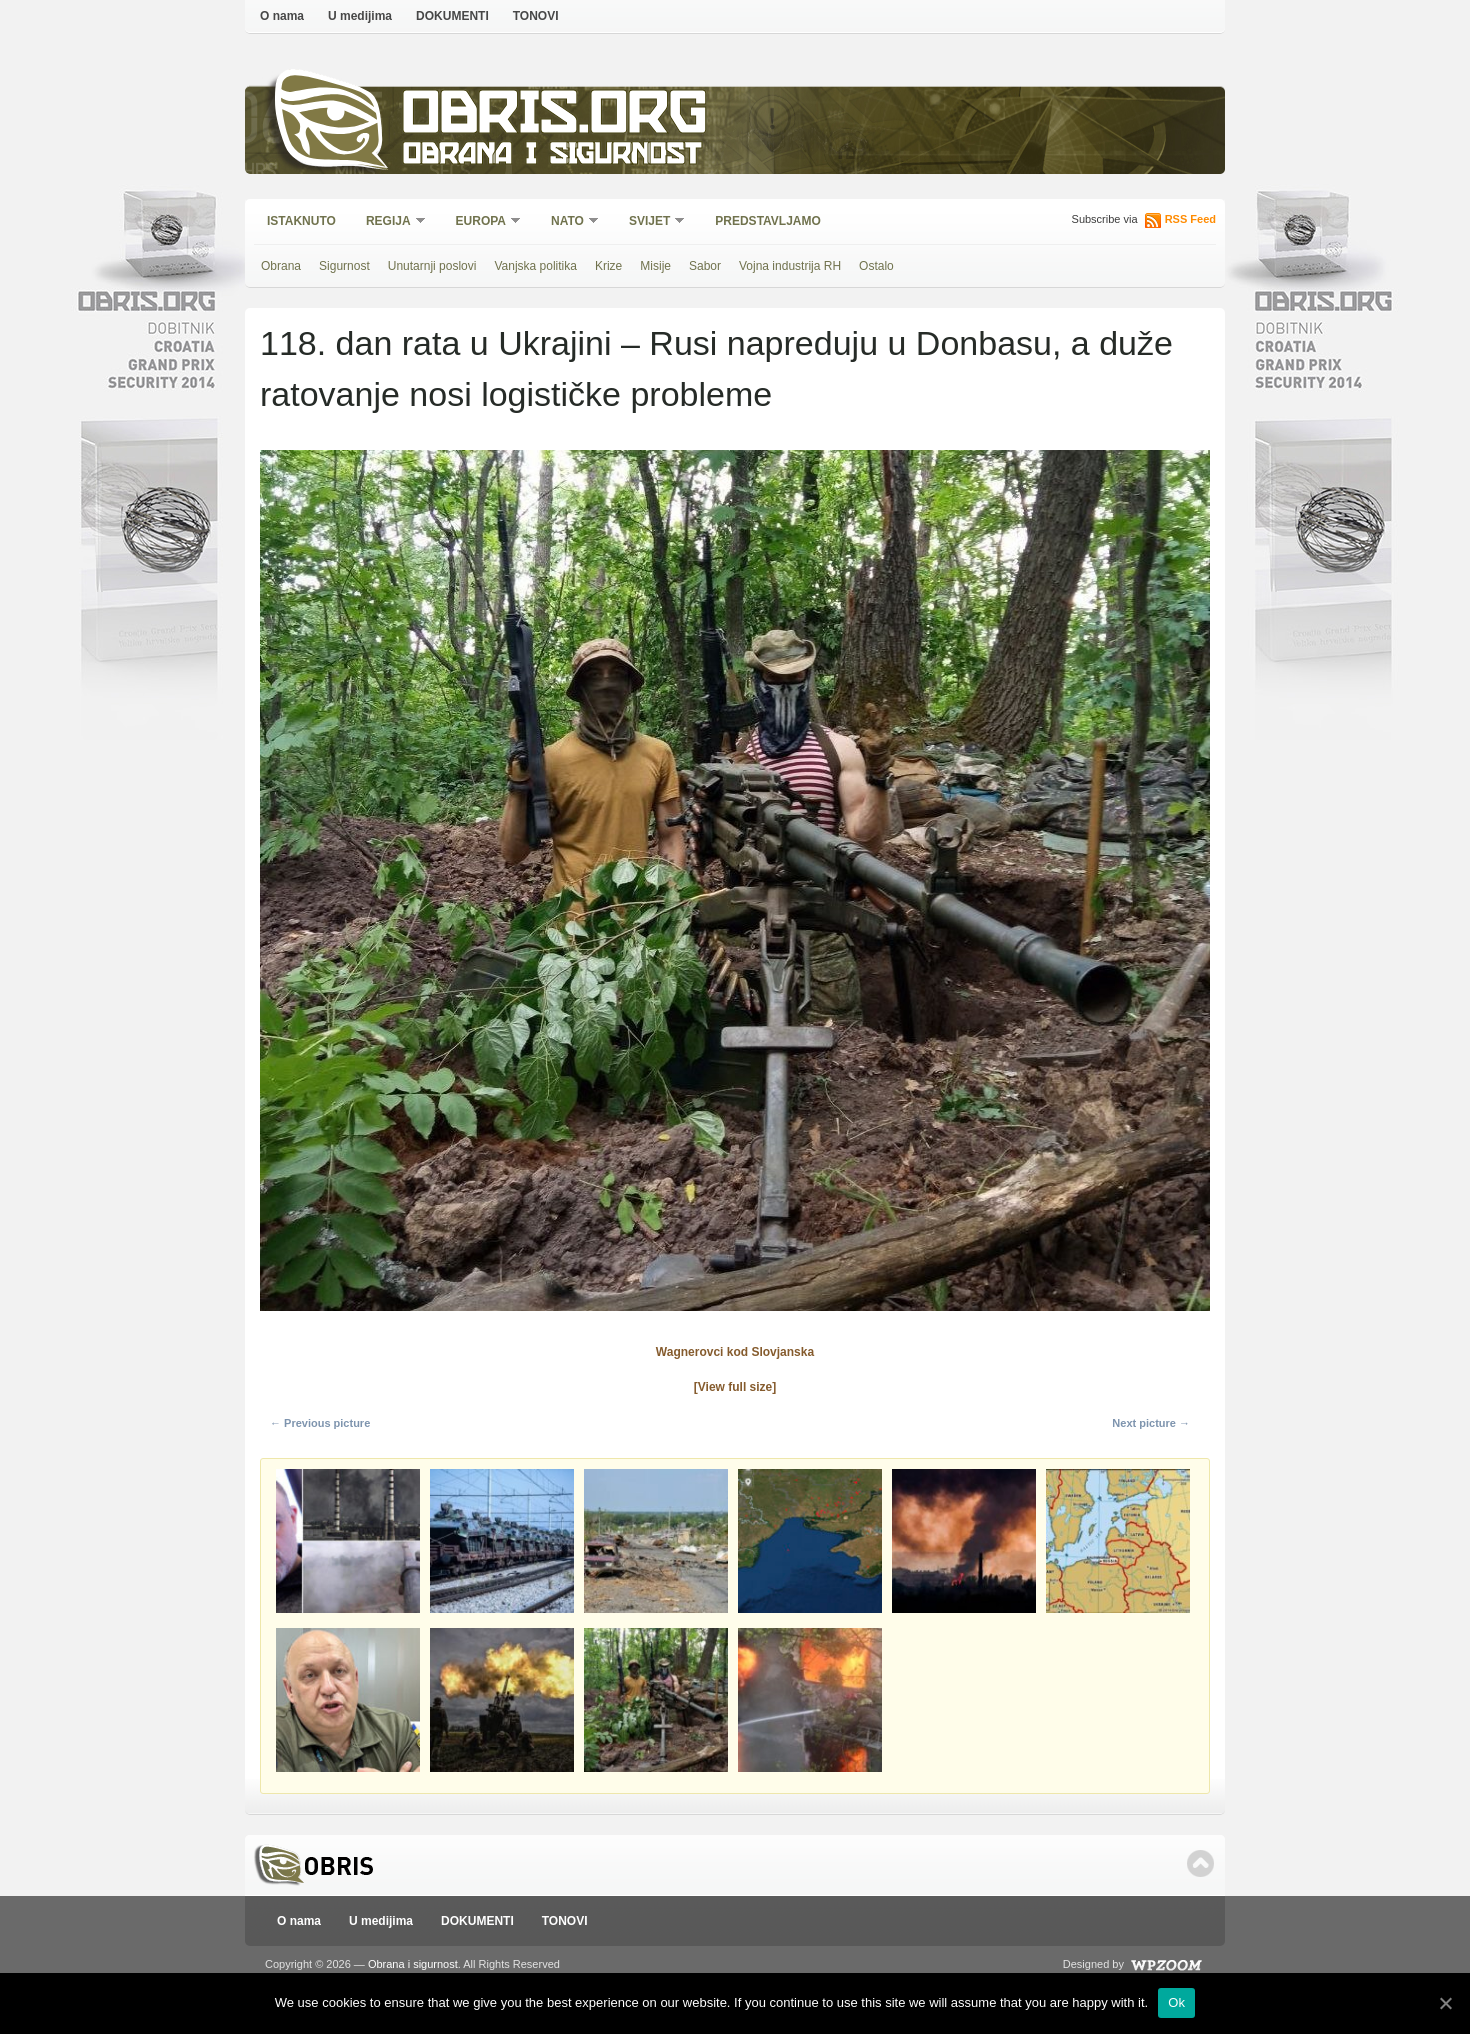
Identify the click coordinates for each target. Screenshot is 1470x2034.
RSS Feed (1190, 219)
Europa (482, 222)
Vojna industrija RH (790, 266)
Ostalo (876, 266)
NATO (568, 222)
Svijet (650, 222)
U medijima (360, 16)
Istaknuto (301, 221)
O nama (282, 16)
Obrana (281, 266)
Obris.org (555, 117)
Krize (608, 266)
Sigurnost (344, 266)
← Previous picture (320, 1423)
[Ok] (1445, 2003)
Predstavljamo (768, 221)
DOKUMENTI (452, 16)
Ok (1176, 2002)
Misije (655, 266)
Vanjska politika (535, 266)
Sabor (705, 266)
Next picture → (1151, 1423)
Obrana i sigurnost (551, 156)
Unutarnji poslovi (432, 266)
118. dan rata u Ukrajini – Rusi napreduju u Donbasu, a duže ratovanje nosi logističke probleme (716, 368)
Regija (389, 222)
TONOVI (536, 16)
